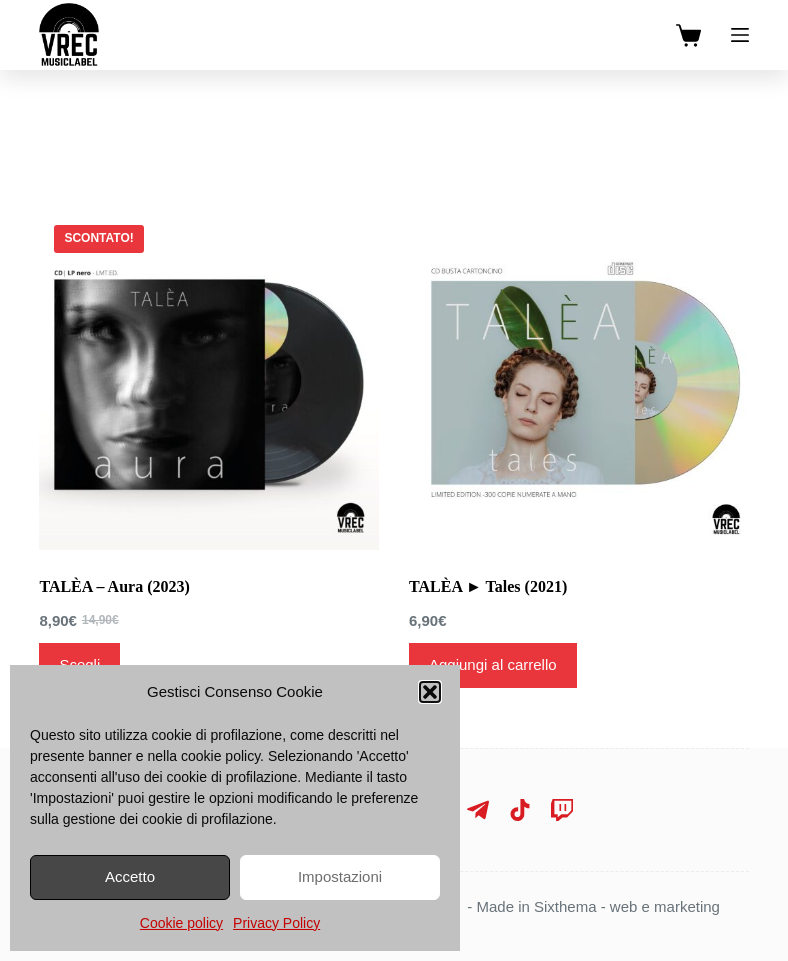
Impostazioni (340, 876)
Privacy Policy (276, 923)
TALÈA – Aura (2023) (114, 586)
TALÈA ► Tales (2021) (488, 586)
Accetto (130, 876)
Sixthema (565, 906)
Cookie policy (181, 923)
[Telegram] (478, 810)
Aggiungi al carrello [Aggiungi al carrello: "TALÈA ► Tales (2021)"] (493, 664)
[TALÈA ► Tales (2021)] (579, 380)
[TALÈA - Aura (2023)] (209, 380)
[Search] (394, 110)
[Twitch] (562, 810)
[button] (430, 692)
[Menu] (740, 35)
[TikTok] (520, 810)
